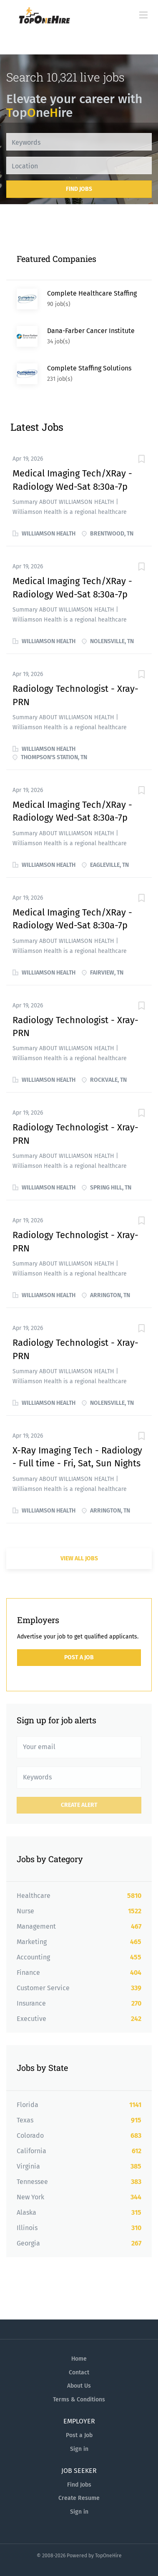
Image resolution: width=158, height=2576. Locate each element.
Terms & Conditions (79, 2399)
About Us (79, 2385)
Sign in (79, 2449)
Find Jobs (79, 188)
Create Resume (79, 2498)
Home (79, 2358)
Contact (79, 2372)
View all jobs (79, 1558)
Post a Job (79, 1657)
